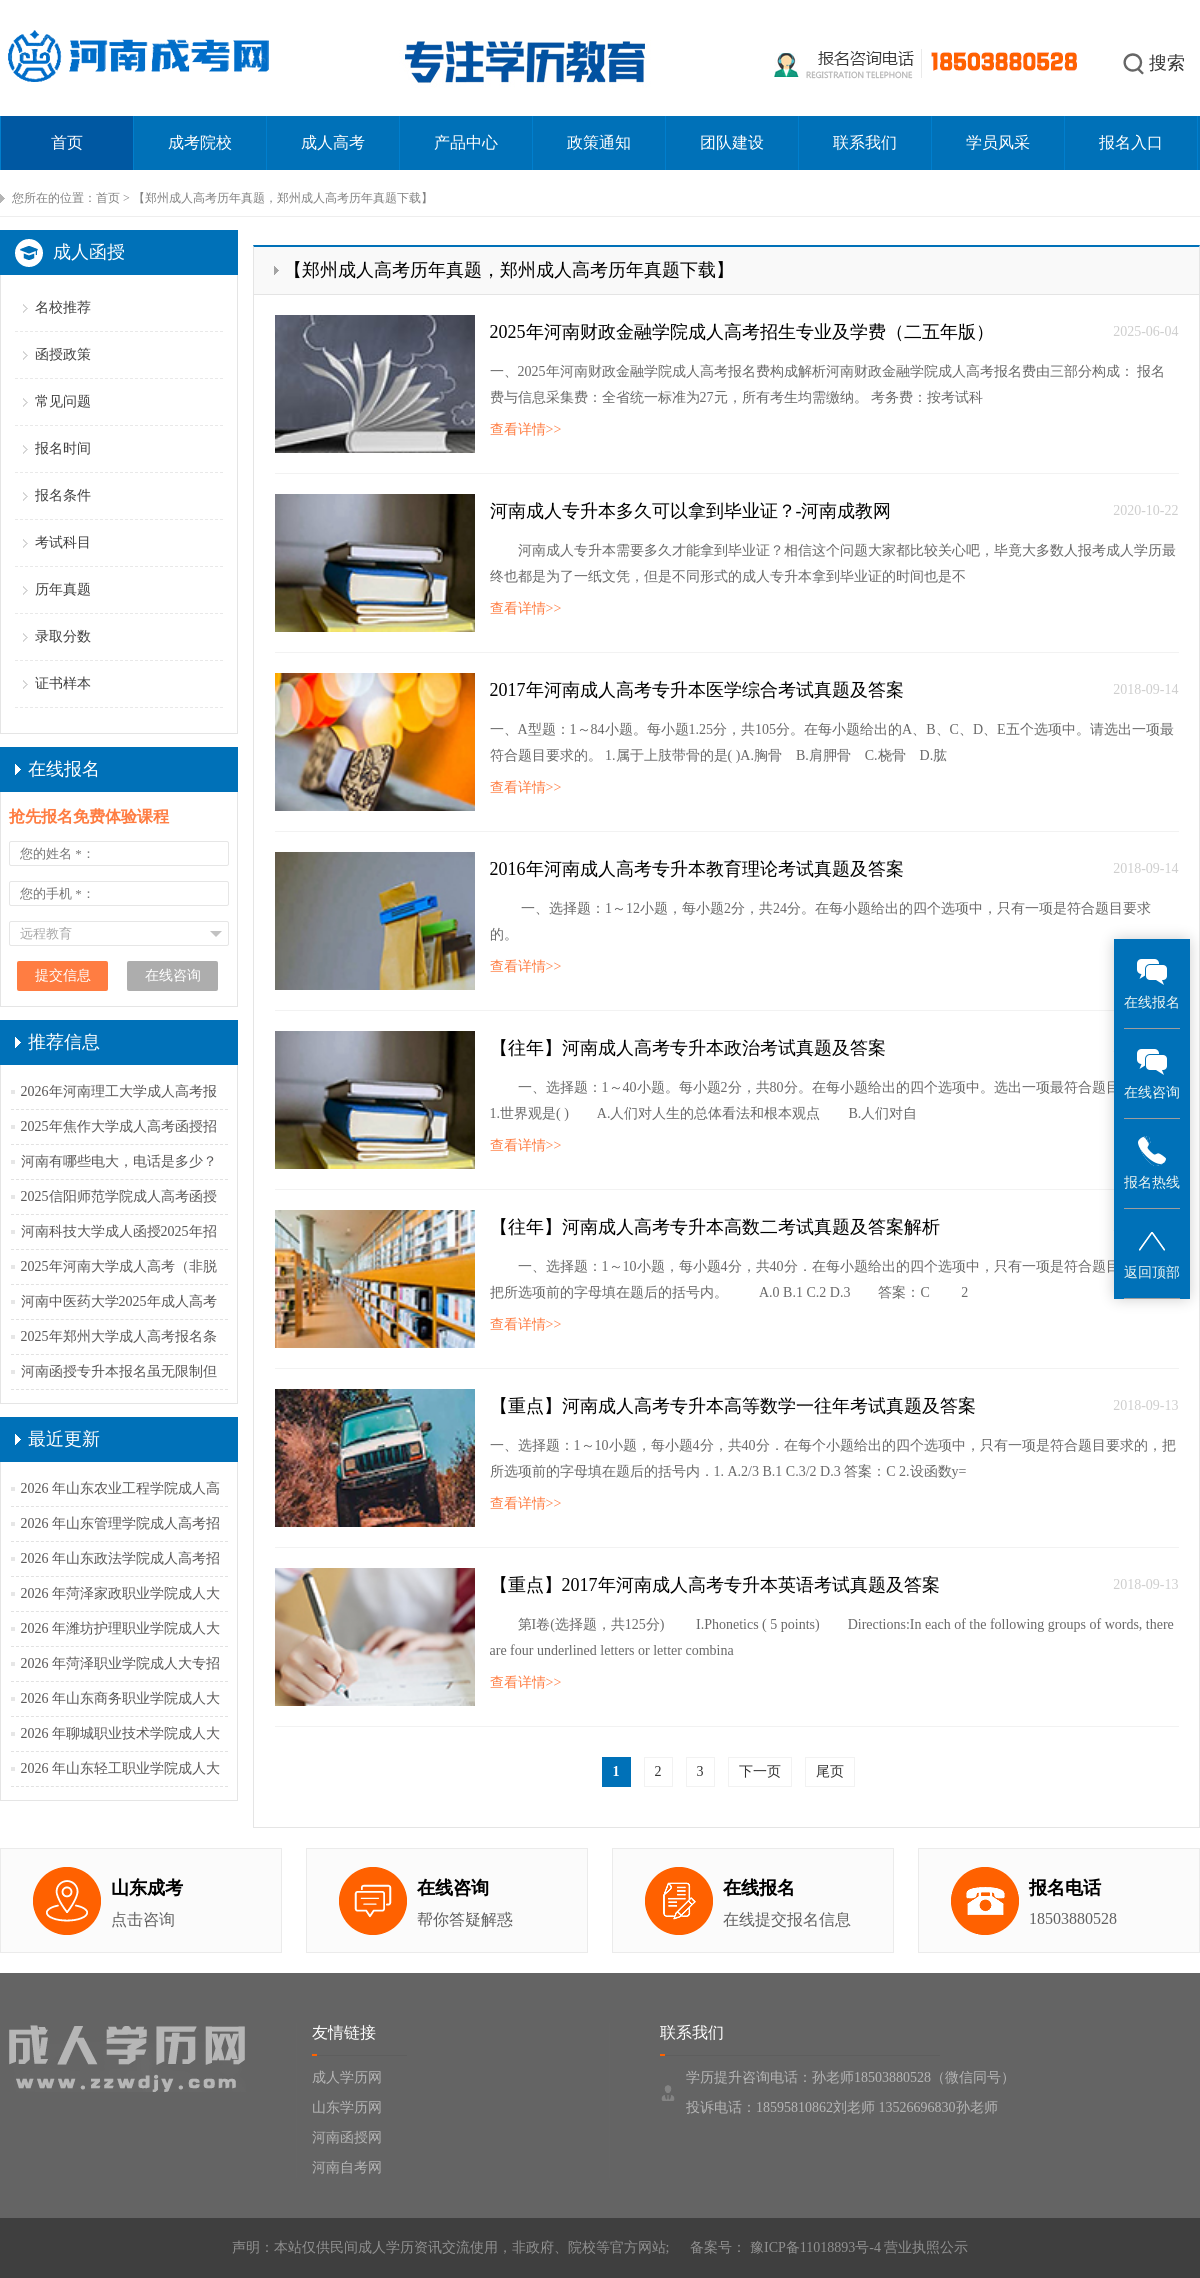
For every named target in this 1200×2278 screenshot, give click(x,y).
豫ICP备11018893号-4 (813, 2247)
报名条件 (63, 495)
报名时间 (63, 448)
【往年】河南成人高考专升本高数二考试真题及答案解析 (715, 1227)
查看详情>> (526, 429)
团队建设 (732, 142)
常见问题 (63, 401)
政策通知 (599, 142)
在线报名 (1152, 982)
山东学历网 (347, 2107)
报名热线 (1152, 1162)
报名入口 (1131, 142)
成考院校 (200, 142)
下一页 (760, 1771)
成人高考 (333, 142)
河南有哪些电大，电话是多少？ (119, 1161)
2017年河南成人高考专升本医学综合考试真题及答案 (697, 690)
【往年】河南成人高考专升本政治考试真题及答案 (688, 1048)
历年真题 (63, 589)
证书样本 (63, 683)
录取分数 (63, 636)
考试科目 (63, 542)
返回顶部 (1152, 1252)
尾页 (830, 1771)
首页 (67, 142)
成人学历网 (347, 2077)
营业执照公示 (926, 2247)
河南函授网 (347, 2137)
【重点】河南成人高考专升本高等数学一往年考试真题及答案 (733, 1406)
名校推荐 (63, 307)
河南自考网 (347, 2167)
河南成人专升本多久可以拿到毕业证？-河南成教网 (691, 511)
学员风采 (998, 142)
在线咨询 (1152, 1072)
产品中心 (466, 142)
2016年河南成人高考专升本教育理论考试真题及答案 (697, 869)
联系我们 (865, 142)
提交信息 (63, 975)
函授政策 (63, 354)
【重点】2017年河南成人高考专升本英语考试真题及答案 (715, 1585)
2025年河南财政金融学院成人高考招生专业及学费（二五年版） (742, 332)
